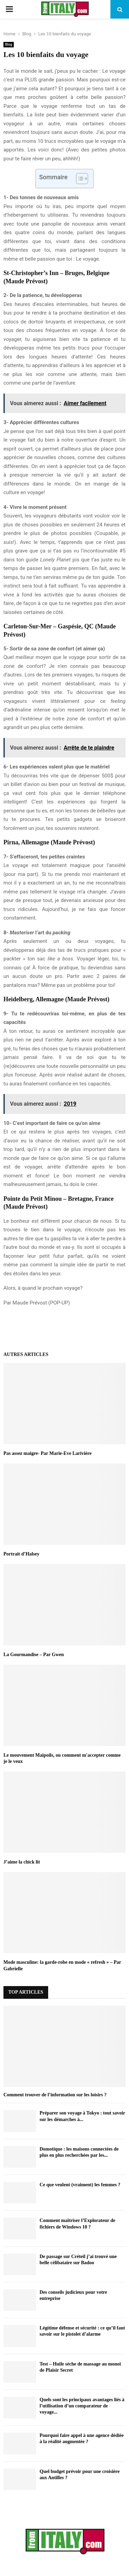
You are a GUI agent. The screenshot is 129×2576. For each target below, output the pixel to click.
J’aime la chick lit (21, 1862)
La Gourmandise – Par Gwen (33, 1654)
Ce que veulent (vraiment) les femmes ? (80, 2184)
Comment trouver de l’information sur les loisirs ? (55, 2094)
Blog (8, 44)
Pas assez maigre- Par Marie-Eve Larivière (47, 1453)
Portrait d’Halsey (21, 1554)
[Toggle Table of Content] (78, 178)
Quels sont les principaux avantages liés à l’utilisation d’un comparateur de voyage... (82, 2406)
